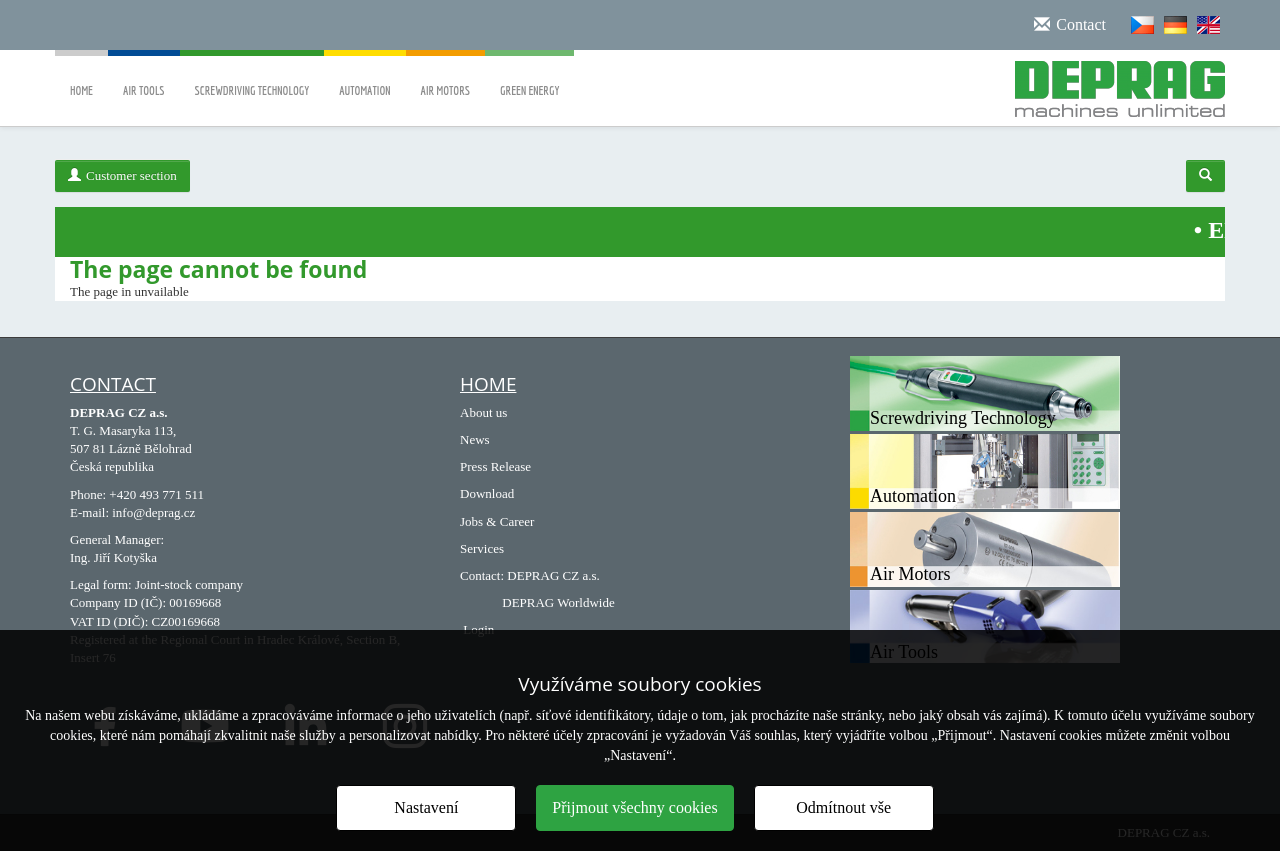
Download (487, 493)
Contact (113, 384)
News (475, 439)
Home (81, 76)
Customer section (122, 175)
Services (482, 548)
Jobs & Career (497, 521)
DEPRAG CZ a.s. (553, 575)
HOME (488, 384)
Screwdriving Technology (252, 76)
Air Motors (446, 76)
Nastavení (426, 807)
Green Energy (529, 76)
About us (483, 412)
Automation (364, 76)
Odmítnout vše (843, 807)
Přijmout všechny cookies (634, 807)
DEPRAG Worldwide (558, 602)
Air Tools (144, 76)
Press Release (495, 466)
